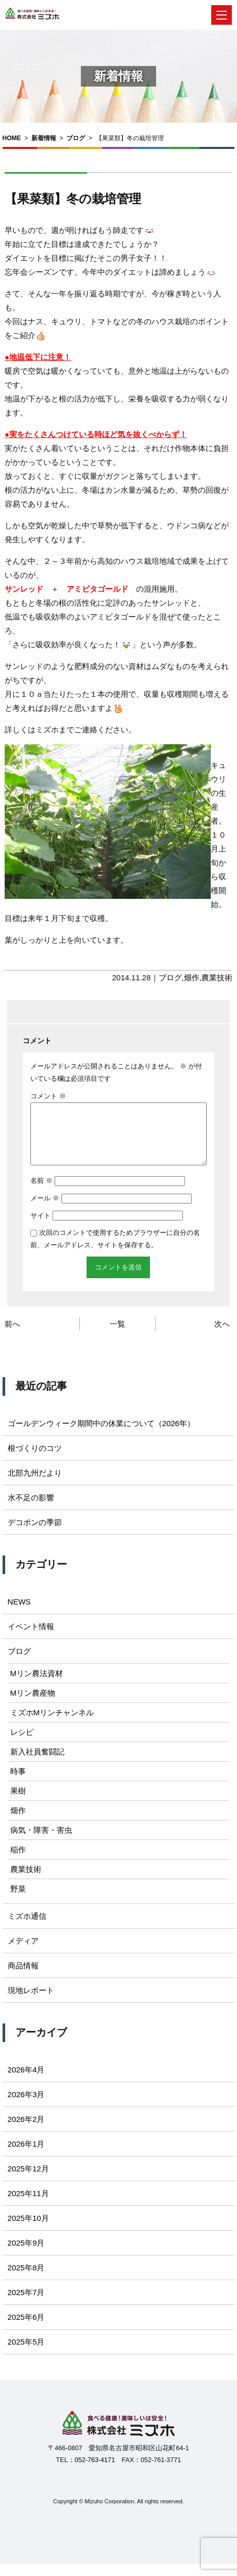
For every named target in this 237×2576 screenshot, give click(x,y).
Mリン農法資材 (36, 1685)
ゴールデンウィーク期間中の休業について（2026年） (101, 1435)
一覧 (117, 1336)
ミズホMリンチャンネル (52, 1724)
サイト (40, 1228)
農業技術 (216, 977)
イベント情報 (31, 1638)
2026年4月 (26, 2082)
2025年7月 (26, 2304)
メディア (23, 1953)
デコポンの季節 (35, 1534)
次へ (222, 1336)
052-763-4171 (95, 2472)
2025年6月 (26, 2329)
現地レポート (31, 2002)
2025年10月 (28, 2230)
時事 (18, 1783)
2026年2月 (26, 2131)
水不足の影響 (31, 1510)
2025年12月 (28, 2181)
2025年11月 (28, 2205)
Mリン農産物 (33, 1705)
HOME (12, 138)
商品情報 (23, 1977)
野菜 (18, 1901)
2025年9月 (26, 2255)
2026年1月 (26, 2156)
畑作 (191, 977)
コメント (48, 1096)
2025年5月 (26, 2354)
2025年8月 (26, 2280)
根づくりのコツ (35, 1460)
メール (44, 1210)
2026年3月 (26, 2106)
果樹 (18, 1803)
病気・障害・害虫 (41, 1842)
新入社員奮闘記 (37, 1764)
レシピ (21, 1744)
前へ (12, 1336)
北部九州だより (35, 1485)
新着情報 (43, 138)
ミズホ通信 (27, 1928)
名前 (41, 1193)
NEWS (19, 1614)
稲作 (18, 1862)
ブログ (75, 138)
